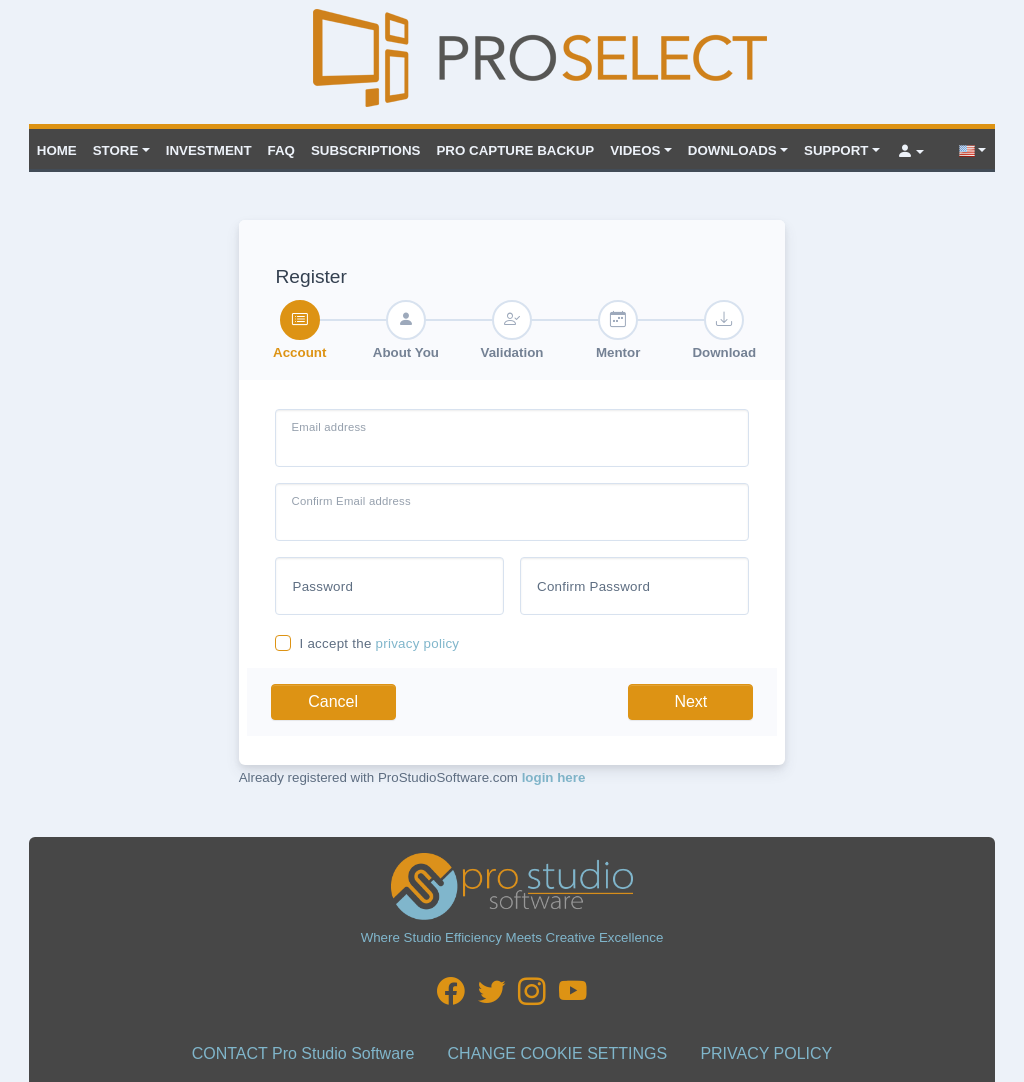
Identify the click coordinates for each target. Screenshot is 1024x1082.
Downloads (732, 150)
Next (690, 701)
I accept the (379, 643)
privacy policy (418, 643)
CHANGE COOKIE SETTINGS (558, 1053)
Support (836, 150)
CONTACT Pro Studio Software (303, 1053)
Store (116, 150)
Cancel (333, 701)
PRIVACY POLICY (766, 1053)
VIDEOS (635, 150)
